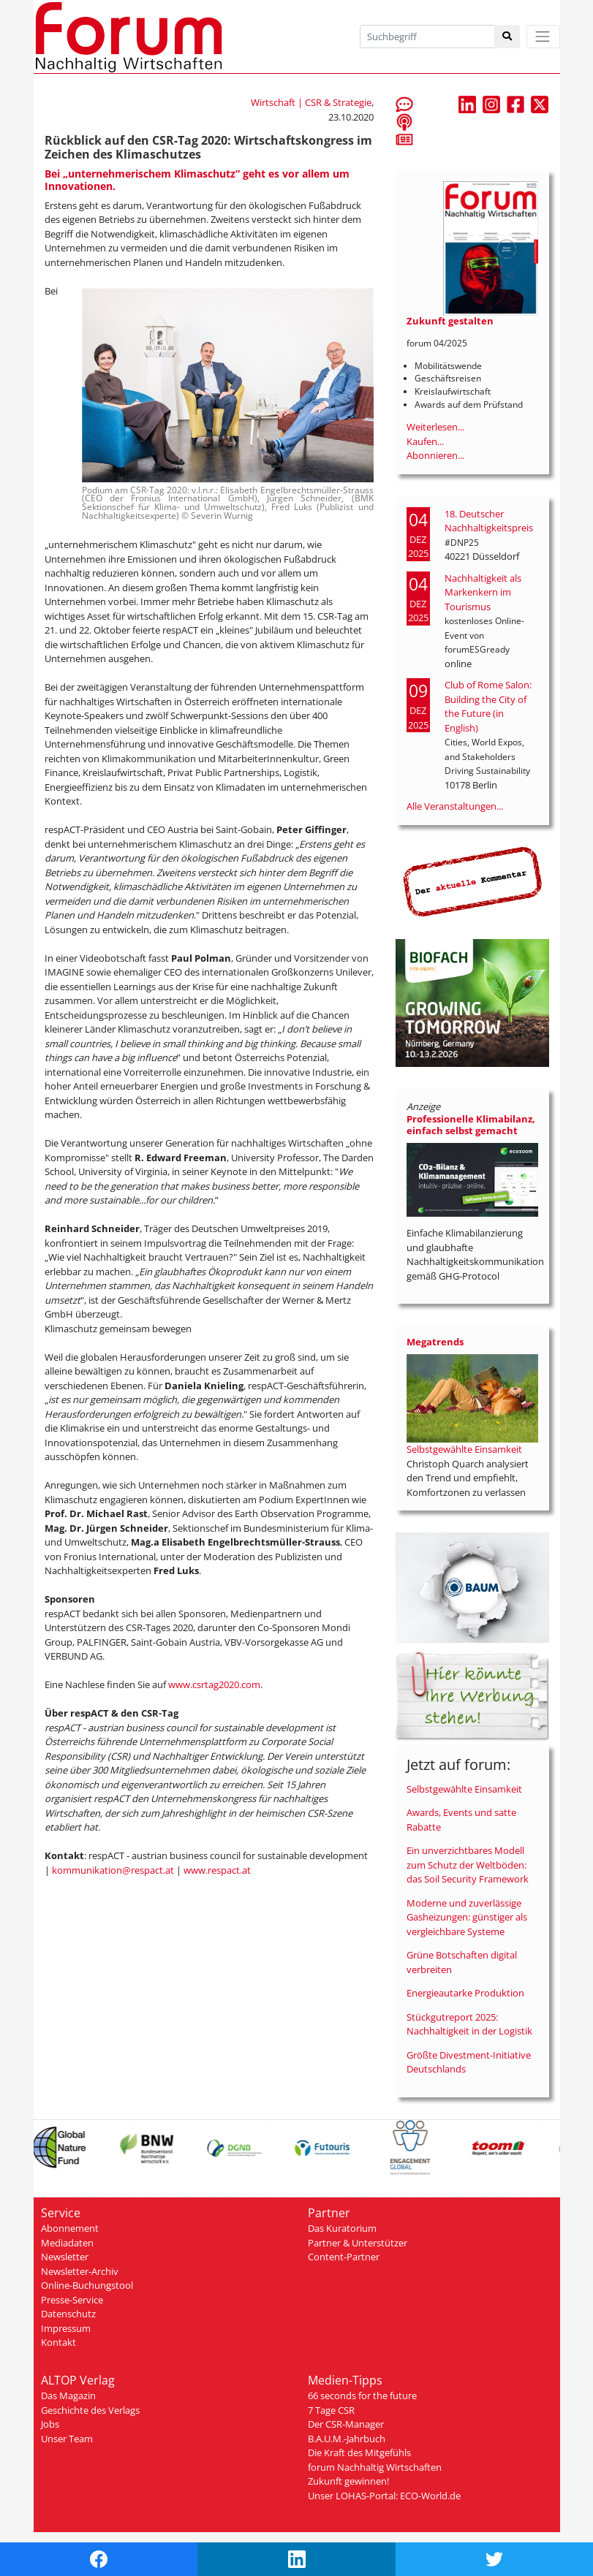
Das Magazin (68, 2395)
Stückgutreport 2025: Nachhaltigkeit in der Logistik (469, 2024)
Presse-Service (72, 2299)
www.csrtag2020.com (214, 1684)
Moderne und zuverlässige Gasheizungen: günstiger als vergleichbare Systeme (467, 1917)
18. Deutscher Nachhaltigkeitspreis (489, 521)
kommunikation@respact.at (113, 1870)
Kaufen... (425, 441)
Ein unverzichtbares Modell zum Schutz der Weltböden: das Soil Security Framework (468, 1864)
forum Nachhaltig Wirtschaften (375, 2467)
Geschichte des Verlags (90, 2410)
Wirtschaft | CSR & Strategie (311, 102)
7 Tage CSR (331, 2410)
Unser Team (67, 2438)
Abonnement (70, 2228)
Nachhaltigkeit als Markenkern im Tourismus (483, 592)
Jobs (50, 2424)
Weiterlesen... (435, 426)
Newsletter (64, 2256)
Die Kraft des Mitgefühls (359, 2452)
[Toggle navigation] (543, 37)
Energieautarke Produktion (465, 1992)
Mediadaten (67, 2242)
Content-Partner (343, 2256)
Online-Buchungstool (87, 2285)
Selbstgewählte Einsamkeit (464, 1449)
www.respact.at (217, 1870)
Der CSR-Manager (346, 2424)
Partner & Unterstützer (357, 2242)
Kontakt (58, 2342)
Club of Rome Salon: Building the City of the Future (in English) (488, 706)
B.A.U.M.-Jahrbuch (346, 2438)
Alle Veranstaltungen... (455, 806)
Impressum (66, 2328)
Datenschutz (68, 2313)
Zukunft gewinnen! (348, 2481)
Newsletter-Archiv (79, 2271)
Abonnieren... (435, 455)
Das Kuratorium (342, 2228)
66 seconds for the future (362, 2395)
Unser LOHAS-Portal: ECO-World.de (384, 2495)
